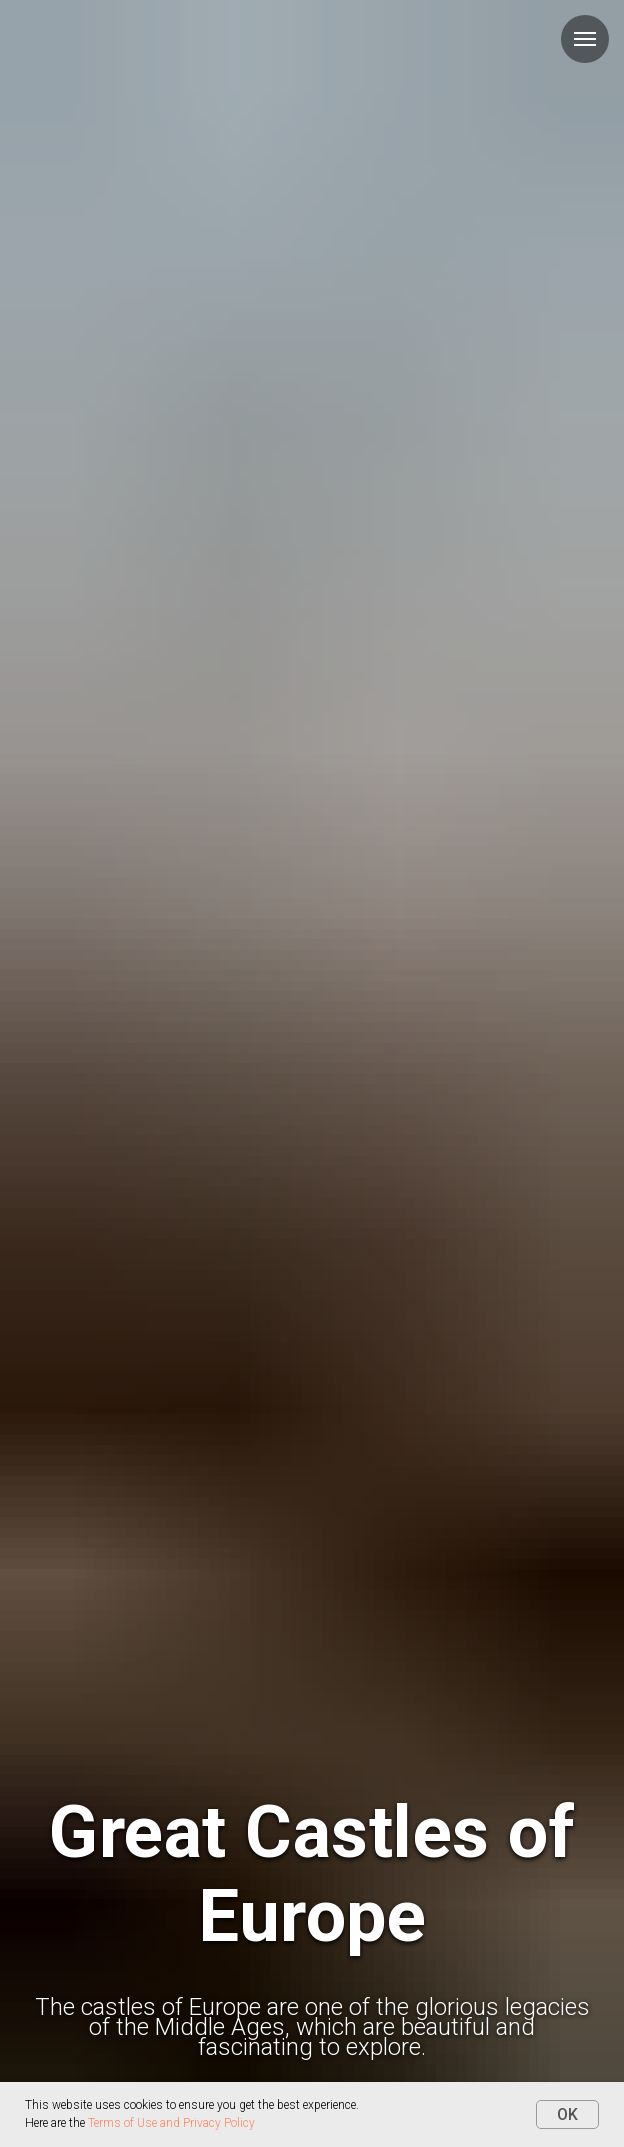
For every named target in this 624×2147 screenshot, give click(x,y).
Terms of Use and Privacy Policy (171, 2123)
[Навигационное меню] (585, 39)
